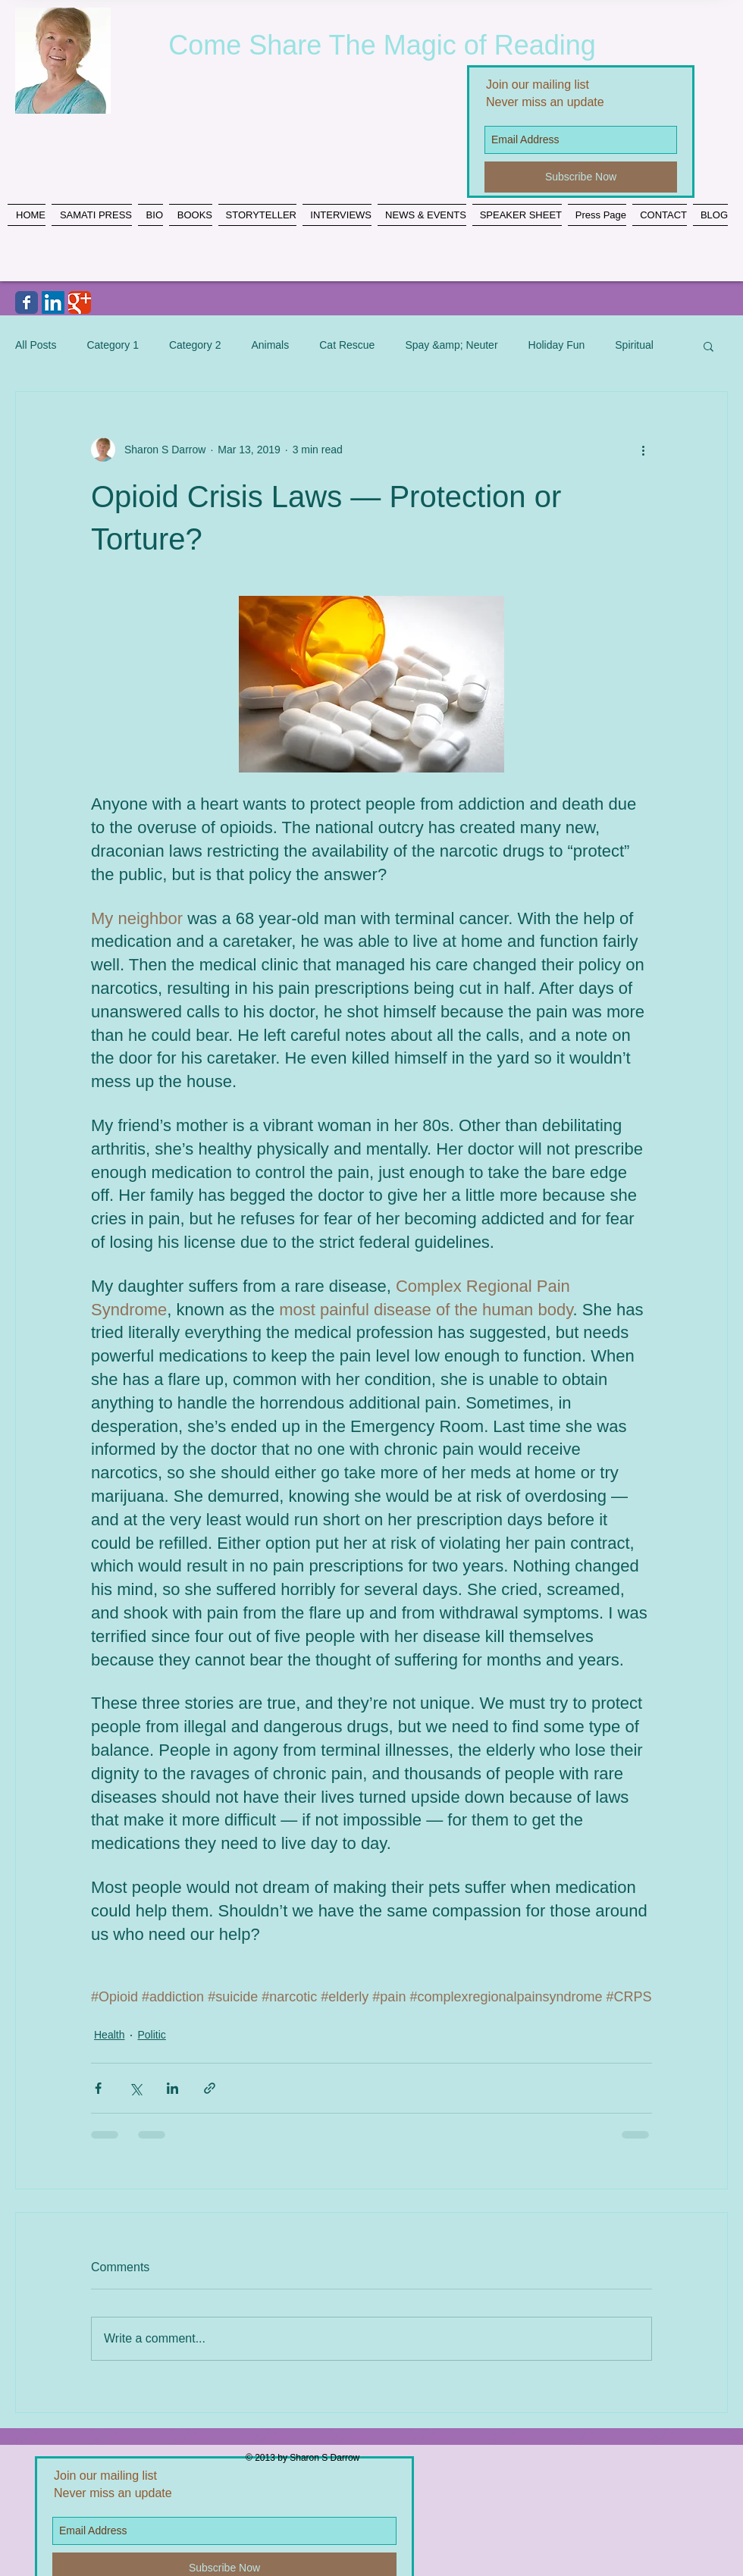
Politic (151, 2035)
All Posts (35, 345)
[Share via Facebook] (98, 2088)
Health (109, 2035)
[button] (708, 346)
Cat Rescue (347, 345)
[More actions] (643, 449)
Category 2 (195, 345)
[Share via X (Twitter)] (135, 2088)
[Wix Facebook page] (26, 302)
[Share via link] (209, 2088)
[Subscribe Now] (580, 177)
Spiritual (634, 345)
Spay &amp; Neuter (451, 345)
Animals (270, 345)
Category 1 (112, 345)
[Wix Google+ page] (79, 302)
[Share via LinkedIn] (172, 2088)
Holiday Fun (556, 345)
